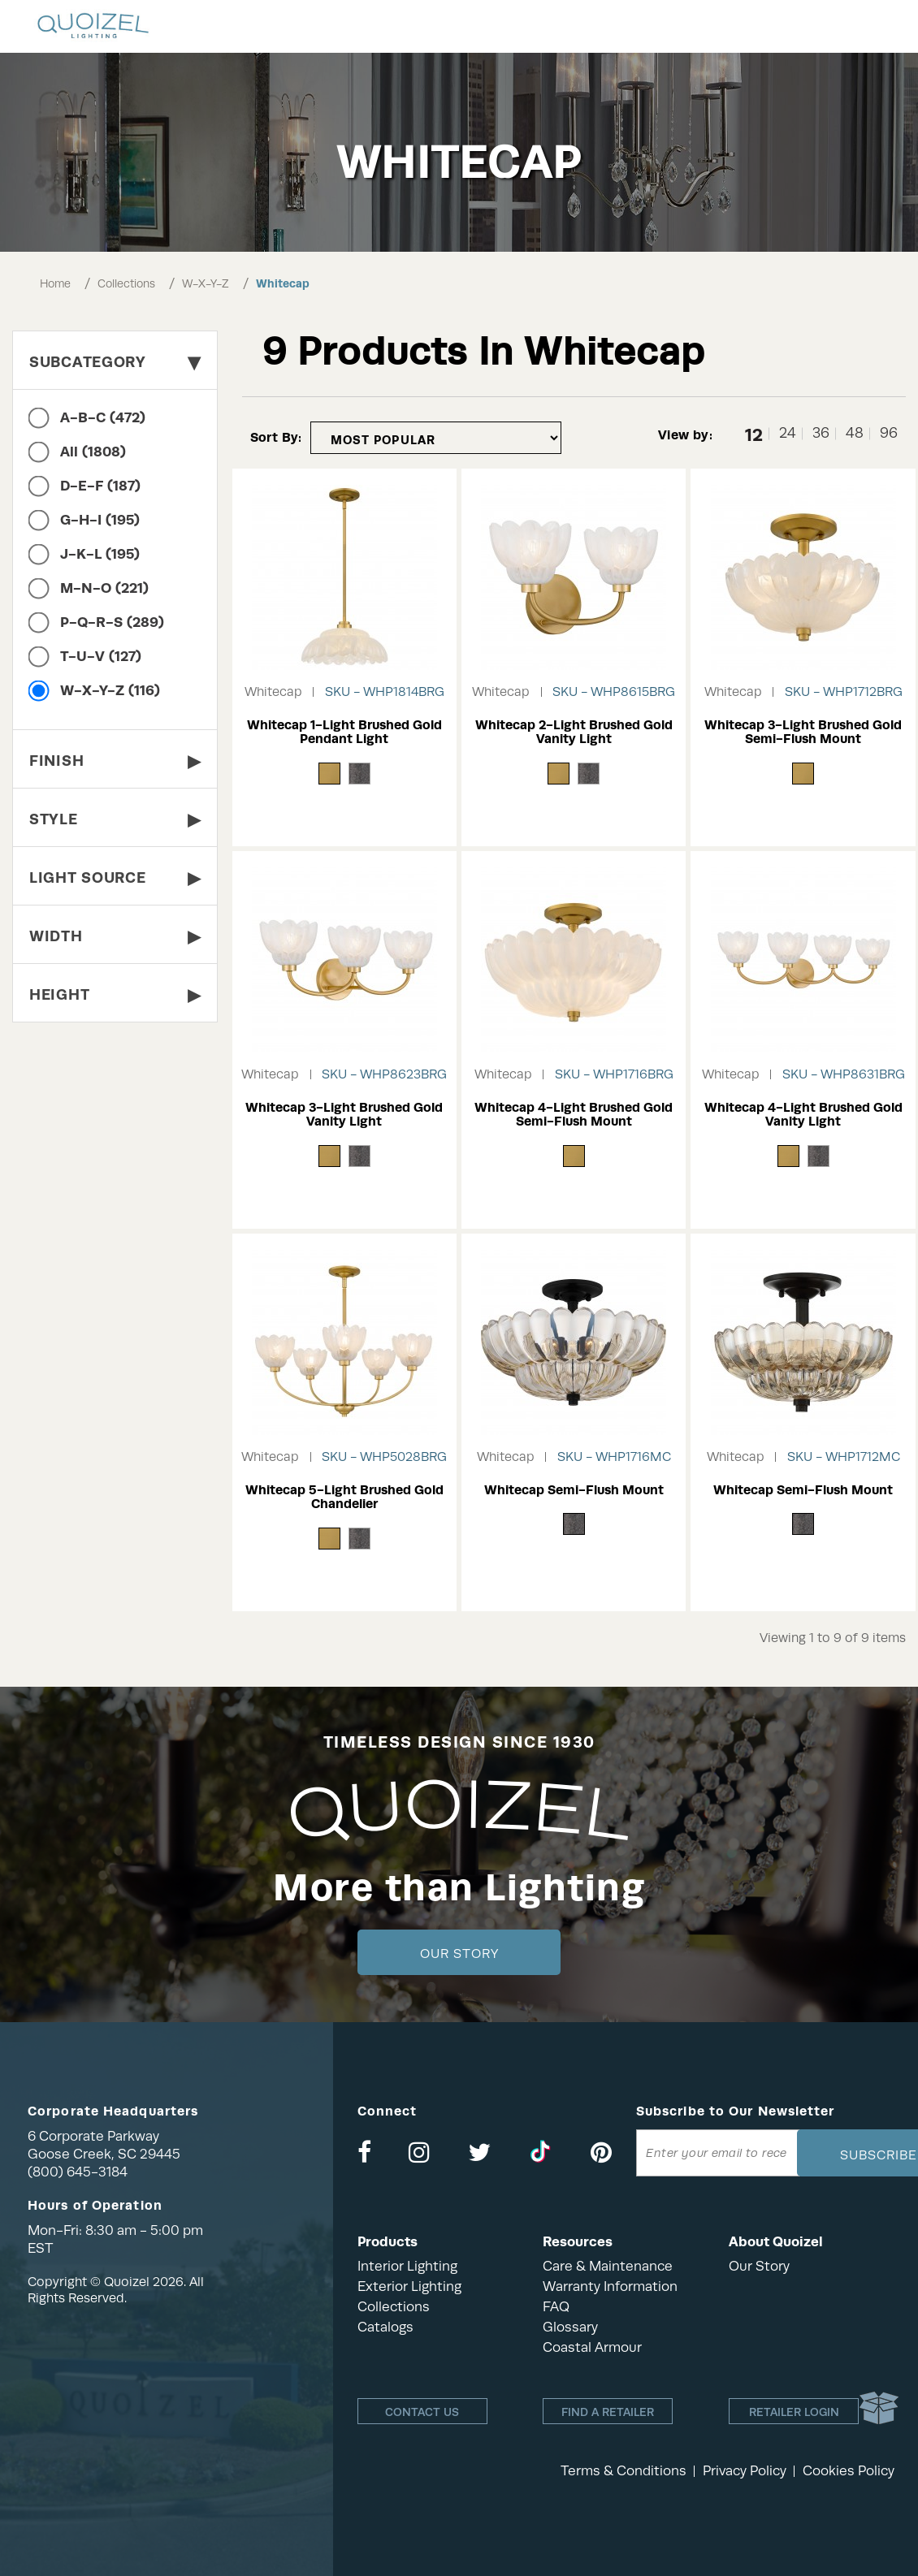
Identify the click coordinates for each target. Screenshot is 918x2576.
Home (55, 283)
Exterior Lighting (409, 2286)
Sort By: (276, 437)
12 (754, 434)
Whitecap (283, 283)
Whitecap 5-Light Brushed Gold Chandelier (344, 1497)
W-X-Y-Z (205, 283)
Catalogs (385, 2327)
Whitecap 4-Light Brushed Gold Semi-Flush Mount (573, 1115)
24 (787, 433)
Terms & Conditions (623, 2471)
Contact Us (422, 2411)
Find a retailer (607, 2411)
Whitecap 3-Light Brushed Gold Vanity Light (344, 1115)
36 (820, 433)
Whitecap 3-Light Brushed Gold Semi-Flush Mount (803, 732)
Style (115, 819)
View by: (685, 435)
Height (115, 994)
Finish (115, 760)
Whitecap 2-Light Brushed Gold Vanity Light (574, 732)
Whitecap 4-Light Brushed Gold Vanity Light (803, 1115)
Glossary (570, 2327)
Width (115, 936)
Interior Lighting (407, 2266)
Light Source (115, 877)
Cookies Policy (848, 2471)
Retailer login (794, 2411)
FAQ (556, 2307)
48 (855, 433)
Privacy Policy (744, 2471)
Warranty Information (610, 2286)
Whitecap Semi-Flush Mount (574, 1490)
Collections (126, 283)
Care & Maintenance (608, 2266)
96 (889, 433)
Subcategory (115, 362)
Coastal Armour (592, 2347)
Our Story (459, 1954)
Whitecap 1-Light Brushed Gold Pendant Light (344, 732)
